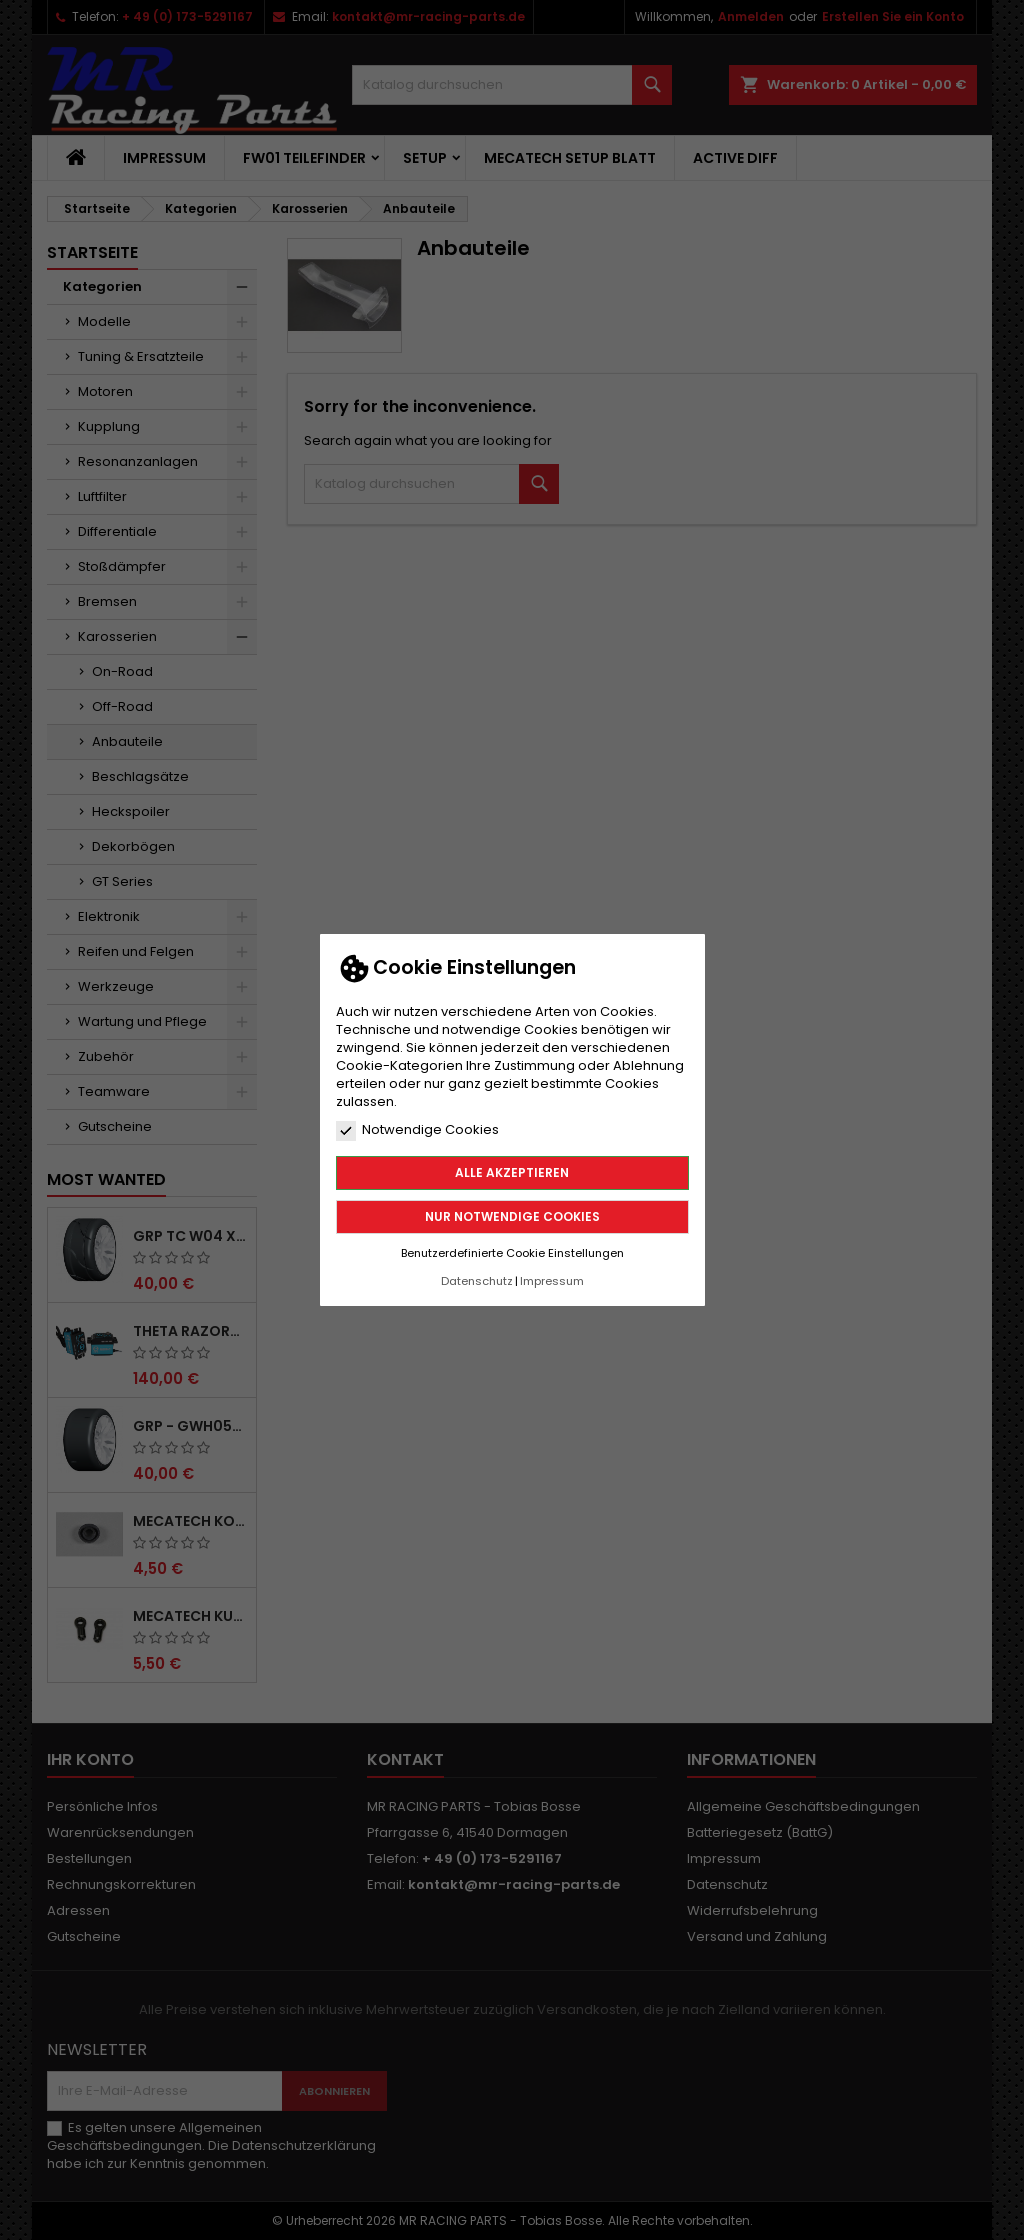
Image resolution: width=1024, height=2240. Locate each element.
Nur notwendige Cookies (512, 1216)
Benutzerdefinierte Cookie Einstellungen (512, 1253)
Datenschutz (477, 1281)
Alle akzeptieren (512, 1172)
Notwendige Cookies (417, 1130)
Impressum (552, 1281)
